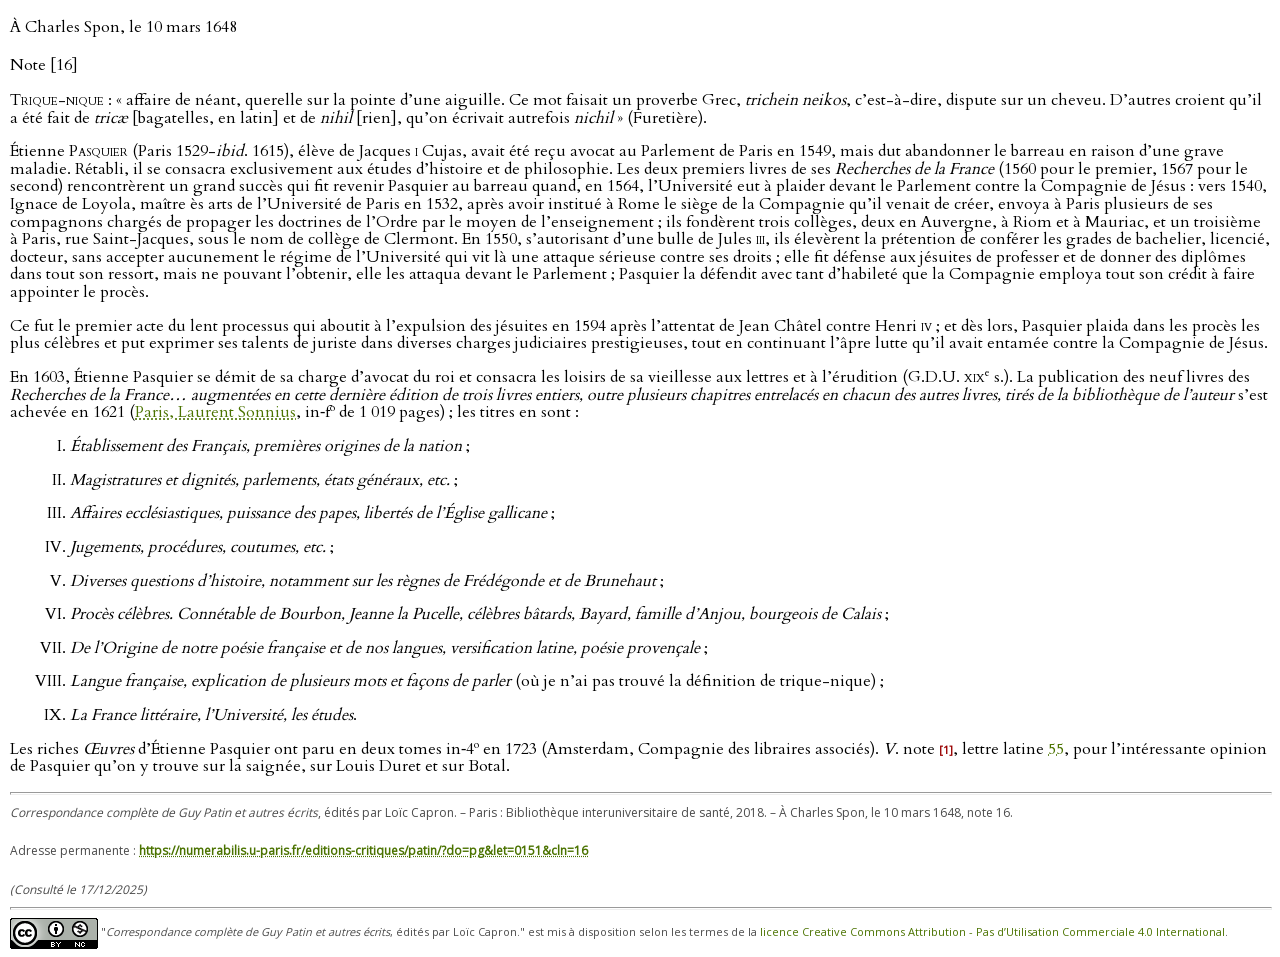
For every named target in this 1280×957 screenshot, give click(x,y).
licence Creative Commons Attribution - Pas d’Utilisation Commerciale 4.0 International (992, 931)
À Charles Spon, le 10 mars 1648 (123, 27)
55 (1056, 749)
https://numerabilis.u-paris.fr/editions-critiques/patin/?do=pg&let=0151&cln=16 (363, 850)
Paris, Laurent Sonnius (215, 413)
